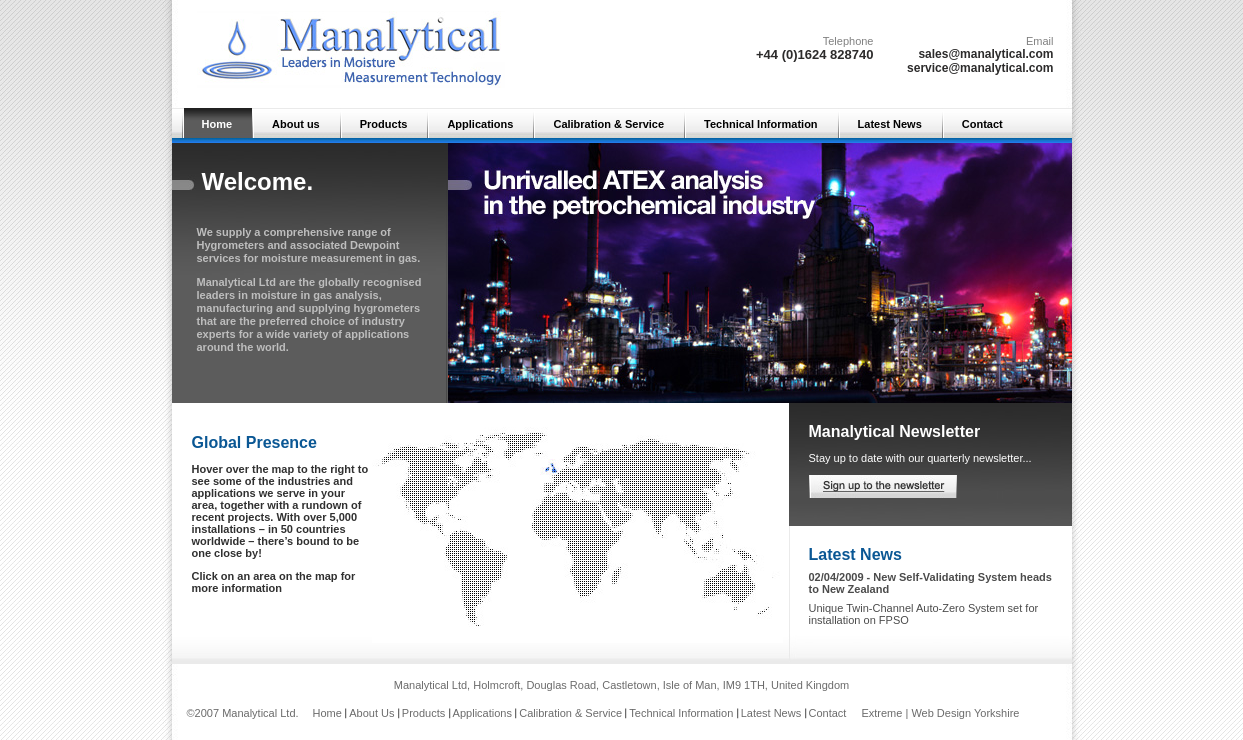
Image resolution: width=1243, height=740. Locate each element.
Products (384, 124)
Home (217, 124)
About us (296, 124)
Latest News (890, 124)
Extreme (881, 713)
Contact (982, 124)
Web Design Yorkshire (965, 713)
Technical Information (760, 124)
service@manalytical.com (980, 68)
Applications (480, 124)
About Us (371, 713)
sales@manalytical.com (985, 54)
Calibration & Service (608, 124)
